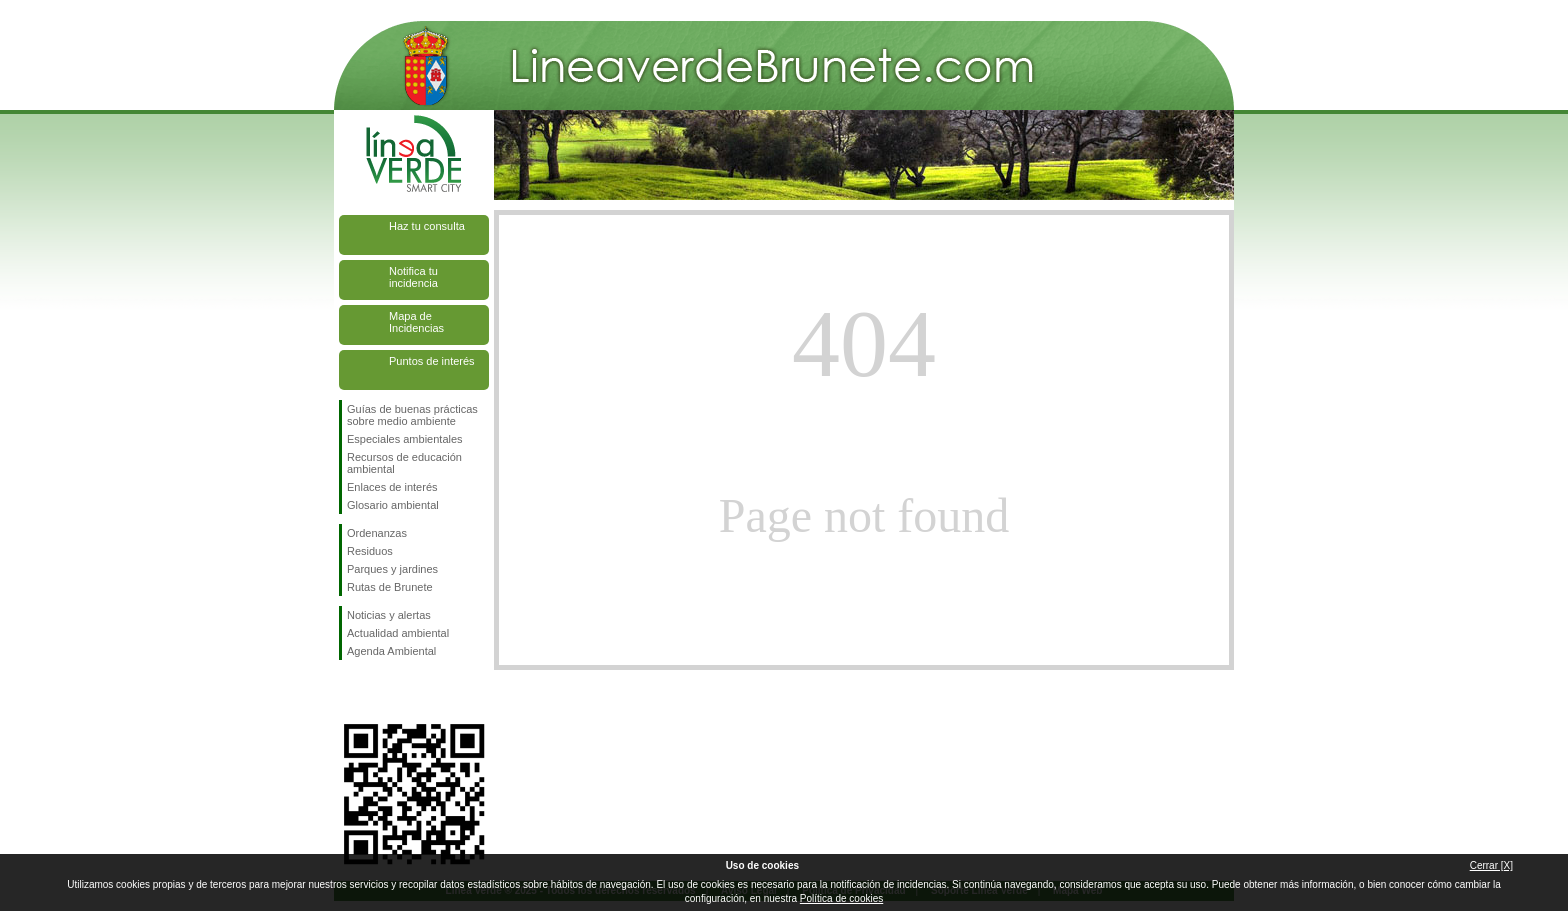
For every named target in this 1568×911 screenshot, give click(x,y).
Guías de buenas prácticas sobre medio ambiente (412, 415)
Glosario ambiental (393, 505)
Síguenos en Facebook (351, 692)
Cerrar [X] (1491, 865)
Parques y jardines (392, 569)
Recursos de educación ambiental (404, 463)
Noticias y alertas (389, 615)
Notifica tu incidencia (413, 277)
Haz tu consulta (427, 226)
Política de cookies (841, 898)
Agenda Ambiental (391, 651)
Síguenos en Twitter (384, 692)
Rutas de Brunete (390, 587)
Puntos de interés (432, 361)
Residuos (370, 551)
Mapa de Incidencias (416, 322)
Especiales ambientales (405, 439)
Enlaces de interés (392, 487)
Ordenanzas (377, 533)
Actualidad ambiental (398, 633)
